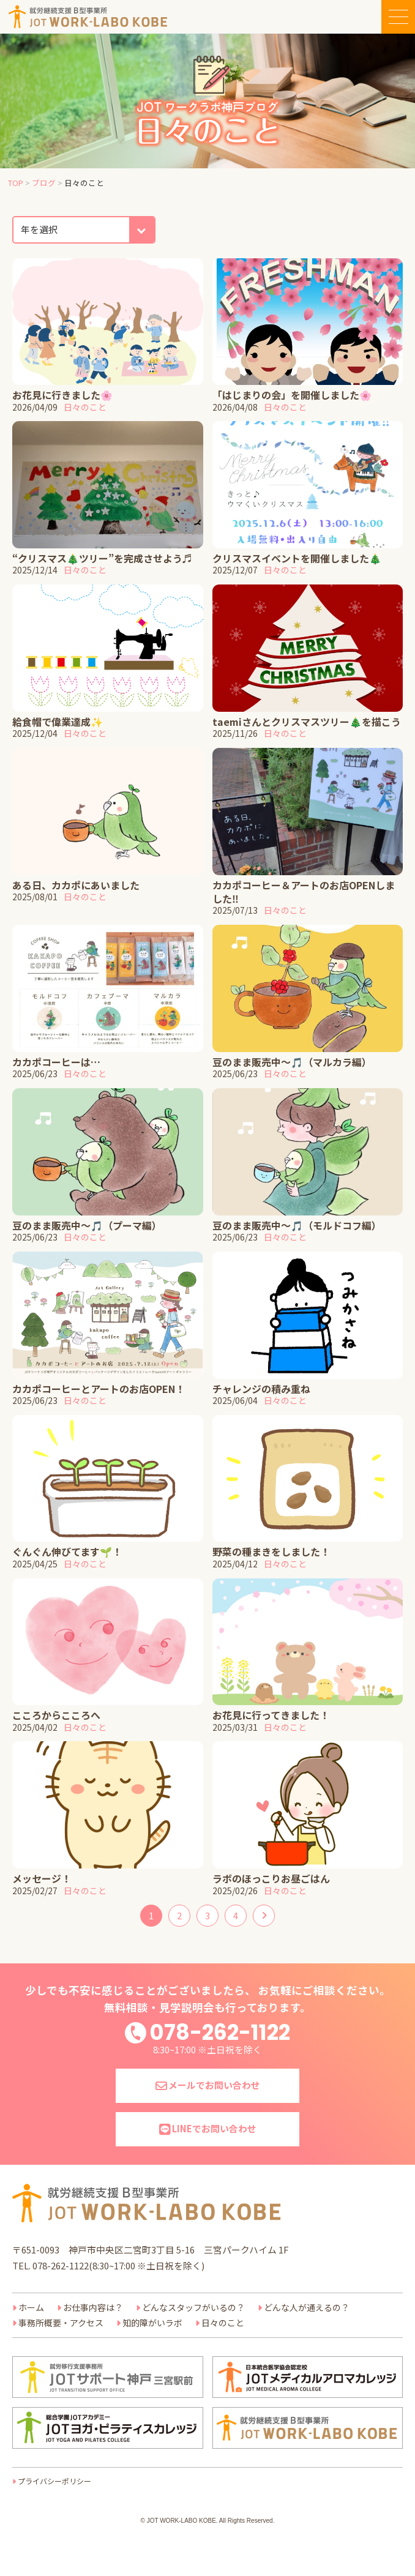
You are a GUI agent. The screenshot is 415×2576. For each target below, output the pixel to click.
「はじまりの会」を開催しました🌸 (292, 394)
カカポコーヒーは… (56, 1062)
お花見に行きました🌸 (62, 394)
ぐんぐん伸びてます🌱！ (67, 1551)
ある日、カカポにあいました (76, 885)
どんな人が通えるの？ (307, 2307)
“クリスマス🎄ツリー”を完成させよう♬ (102, 558)
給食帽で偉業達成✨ (57, 721)
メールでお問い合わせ (207, 2084)
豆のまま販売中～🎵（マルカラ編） (292, 1062)
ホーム (31, 2307)
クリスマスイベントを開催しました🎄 (296, 558)
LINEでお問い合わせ (207, 2128)
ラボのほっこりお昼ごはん (271, 1878)
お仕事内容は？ (93, 2307)
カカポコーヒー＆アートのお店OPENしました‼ (303, 892)
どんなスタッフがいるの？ (193, 2307)
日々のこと (85, 407)
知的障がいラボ (152, 2323)
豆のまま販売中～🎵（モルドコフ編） (296, 1225)
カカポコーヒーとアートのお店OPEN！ (98, 1388)
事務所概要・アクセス (60, 2323)
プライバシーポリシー (54, 2481)
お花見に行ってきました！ (270, 1715)
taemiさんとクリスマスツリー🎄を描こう (306, 721)
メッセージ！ (41, 1878)
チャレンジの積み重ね (261, 1388)
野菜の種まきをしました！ (271, 1551)
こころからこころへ (56, 1715)
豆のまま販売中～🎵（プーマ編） (87, 1225)
